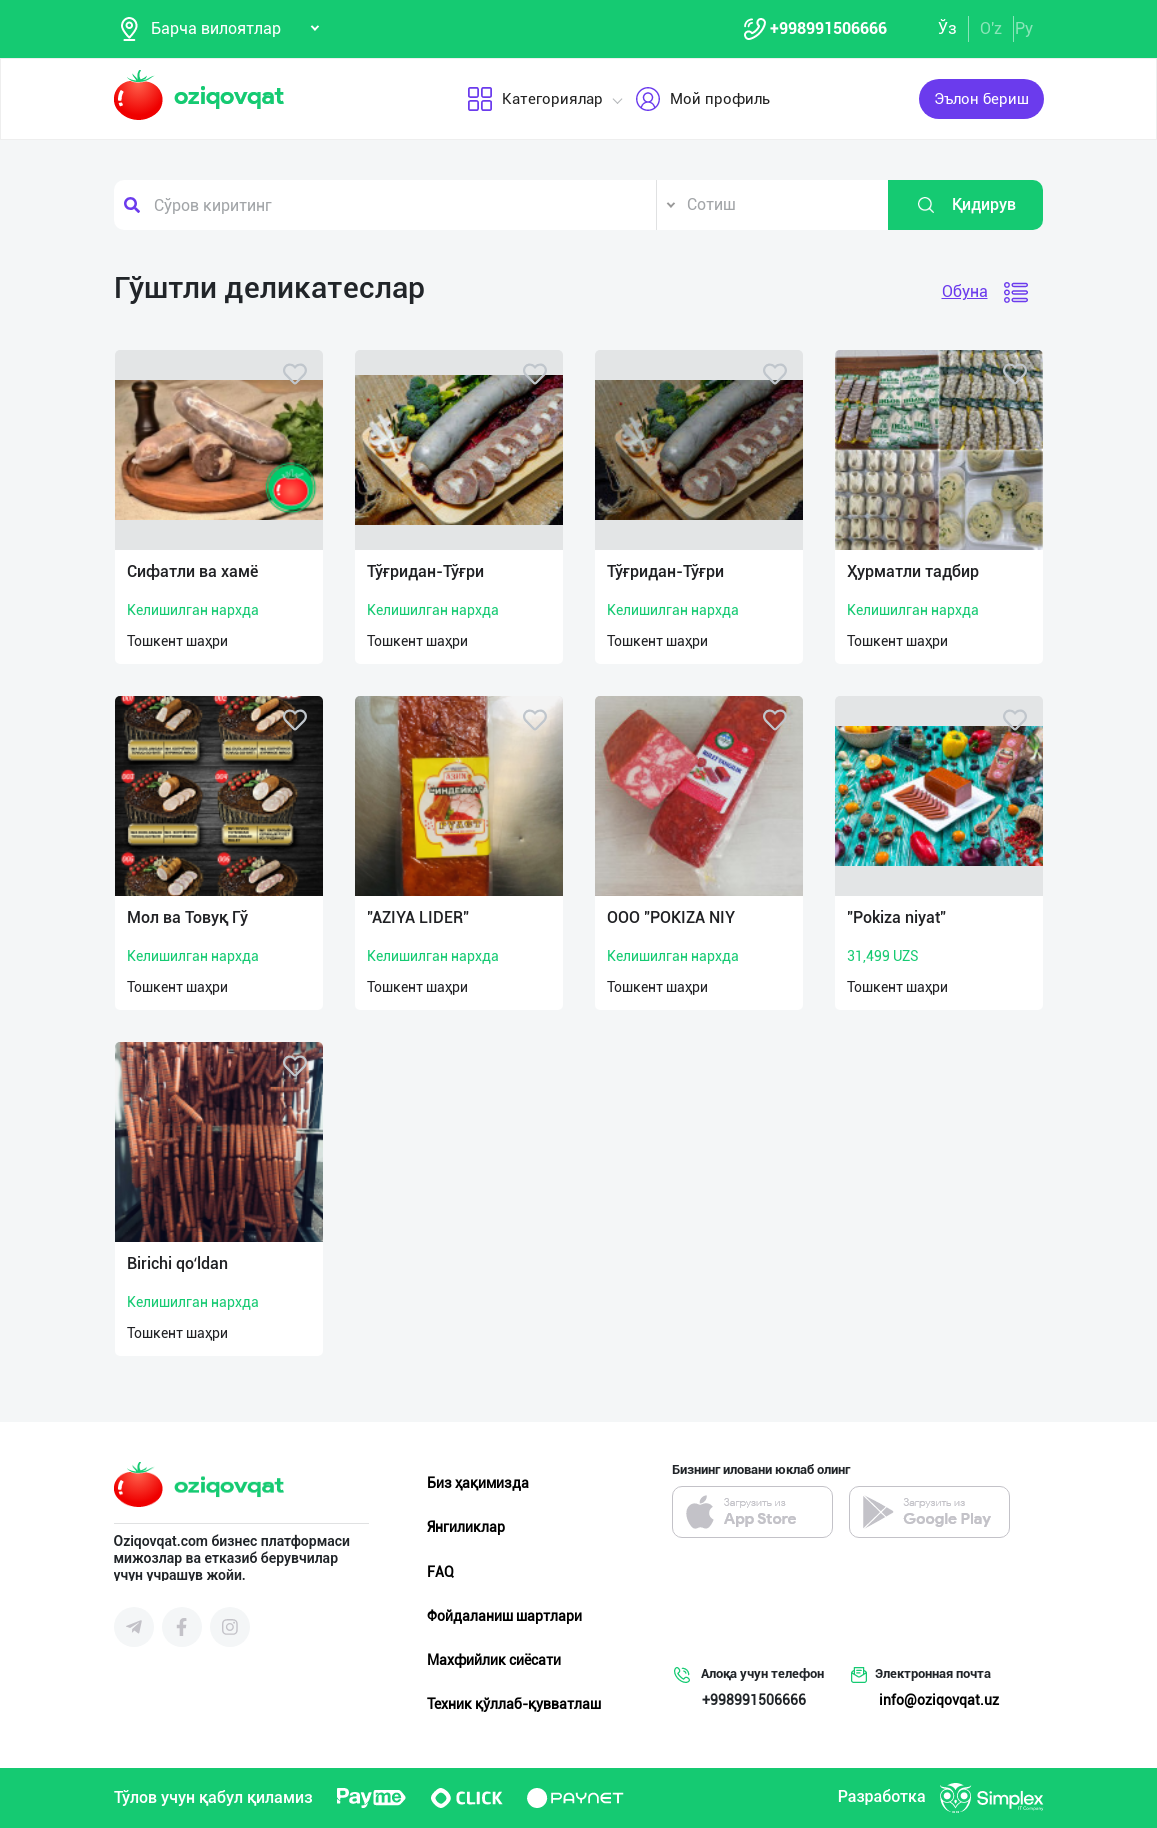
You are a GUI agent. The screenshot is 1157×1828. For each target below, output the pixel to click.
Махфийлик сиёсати (494, 1660)
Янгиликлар (466, 1527)
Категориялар (534, 99)
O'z (991, 28)
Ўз (947, 28)
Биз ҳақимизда (478, 1483)
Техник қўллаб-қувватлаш (514, 1704)
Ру (1024, 28)
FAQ (440, 1572)
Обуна (965, 291)
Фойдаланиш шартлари (504, 1616)
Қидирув (966, 205)
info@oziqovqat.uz (939, 1700)
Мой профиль (701, 99)
